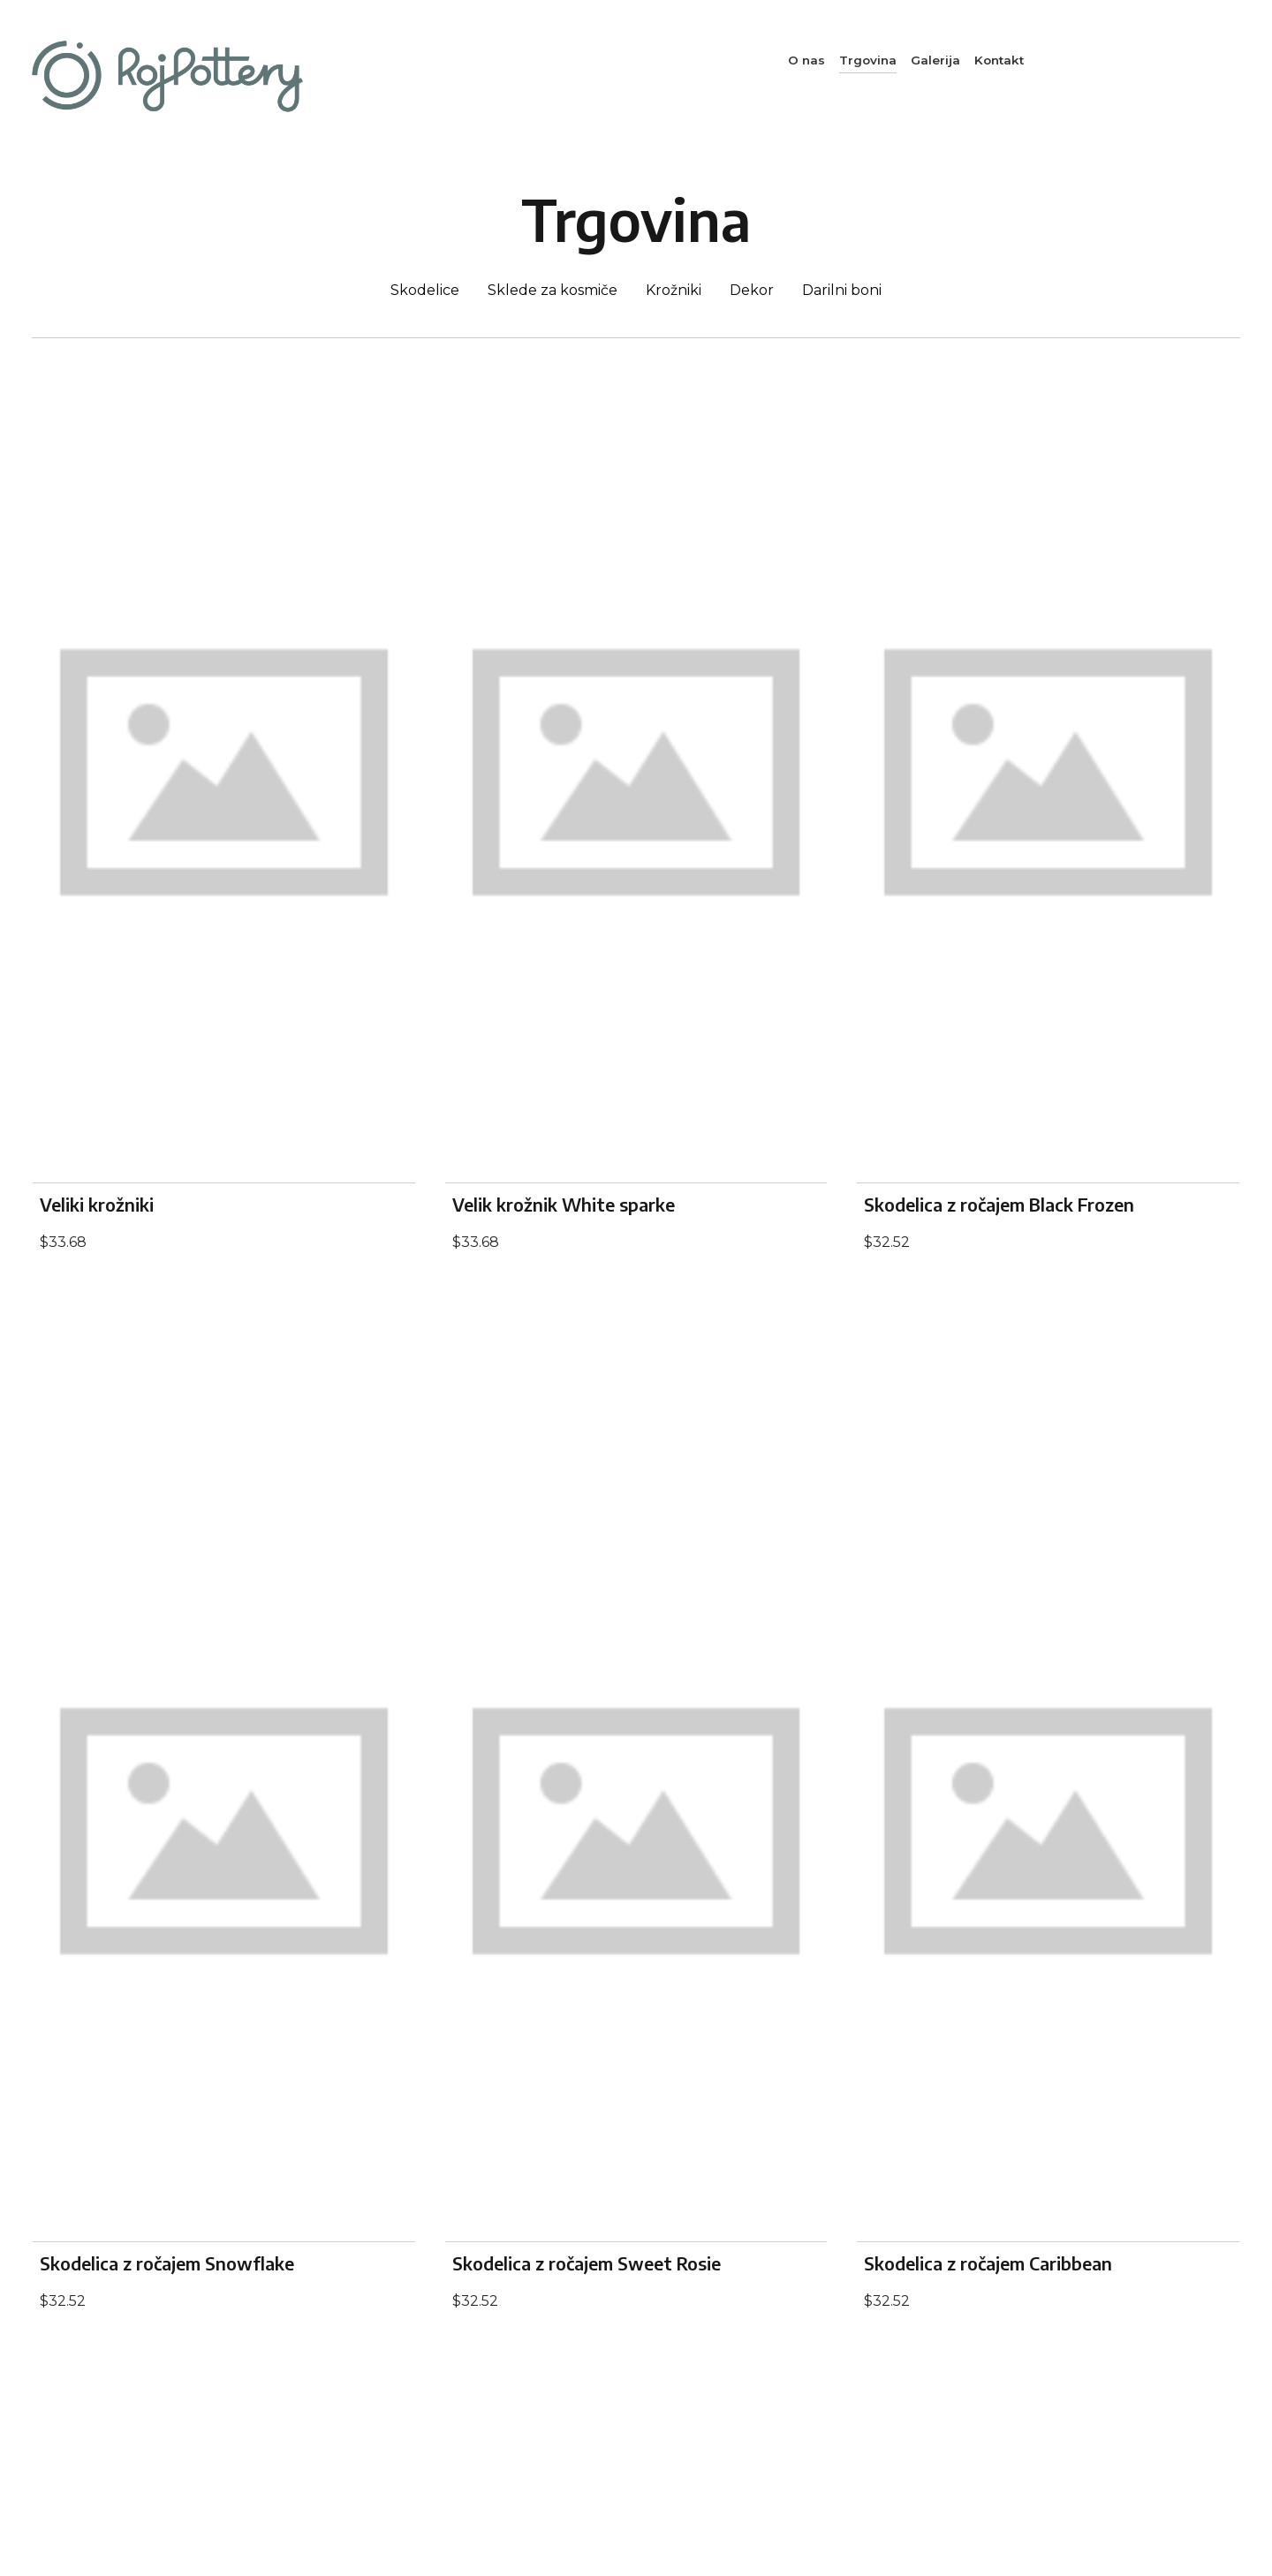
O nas (806, 60)
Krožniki (673, 290)
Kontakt (999, 60)
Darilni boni (842, 290)
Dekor (752, 290)
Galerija (935, 60)
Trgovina (868, 60)
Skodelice (424, 290)
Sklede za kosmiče (552, 290)
